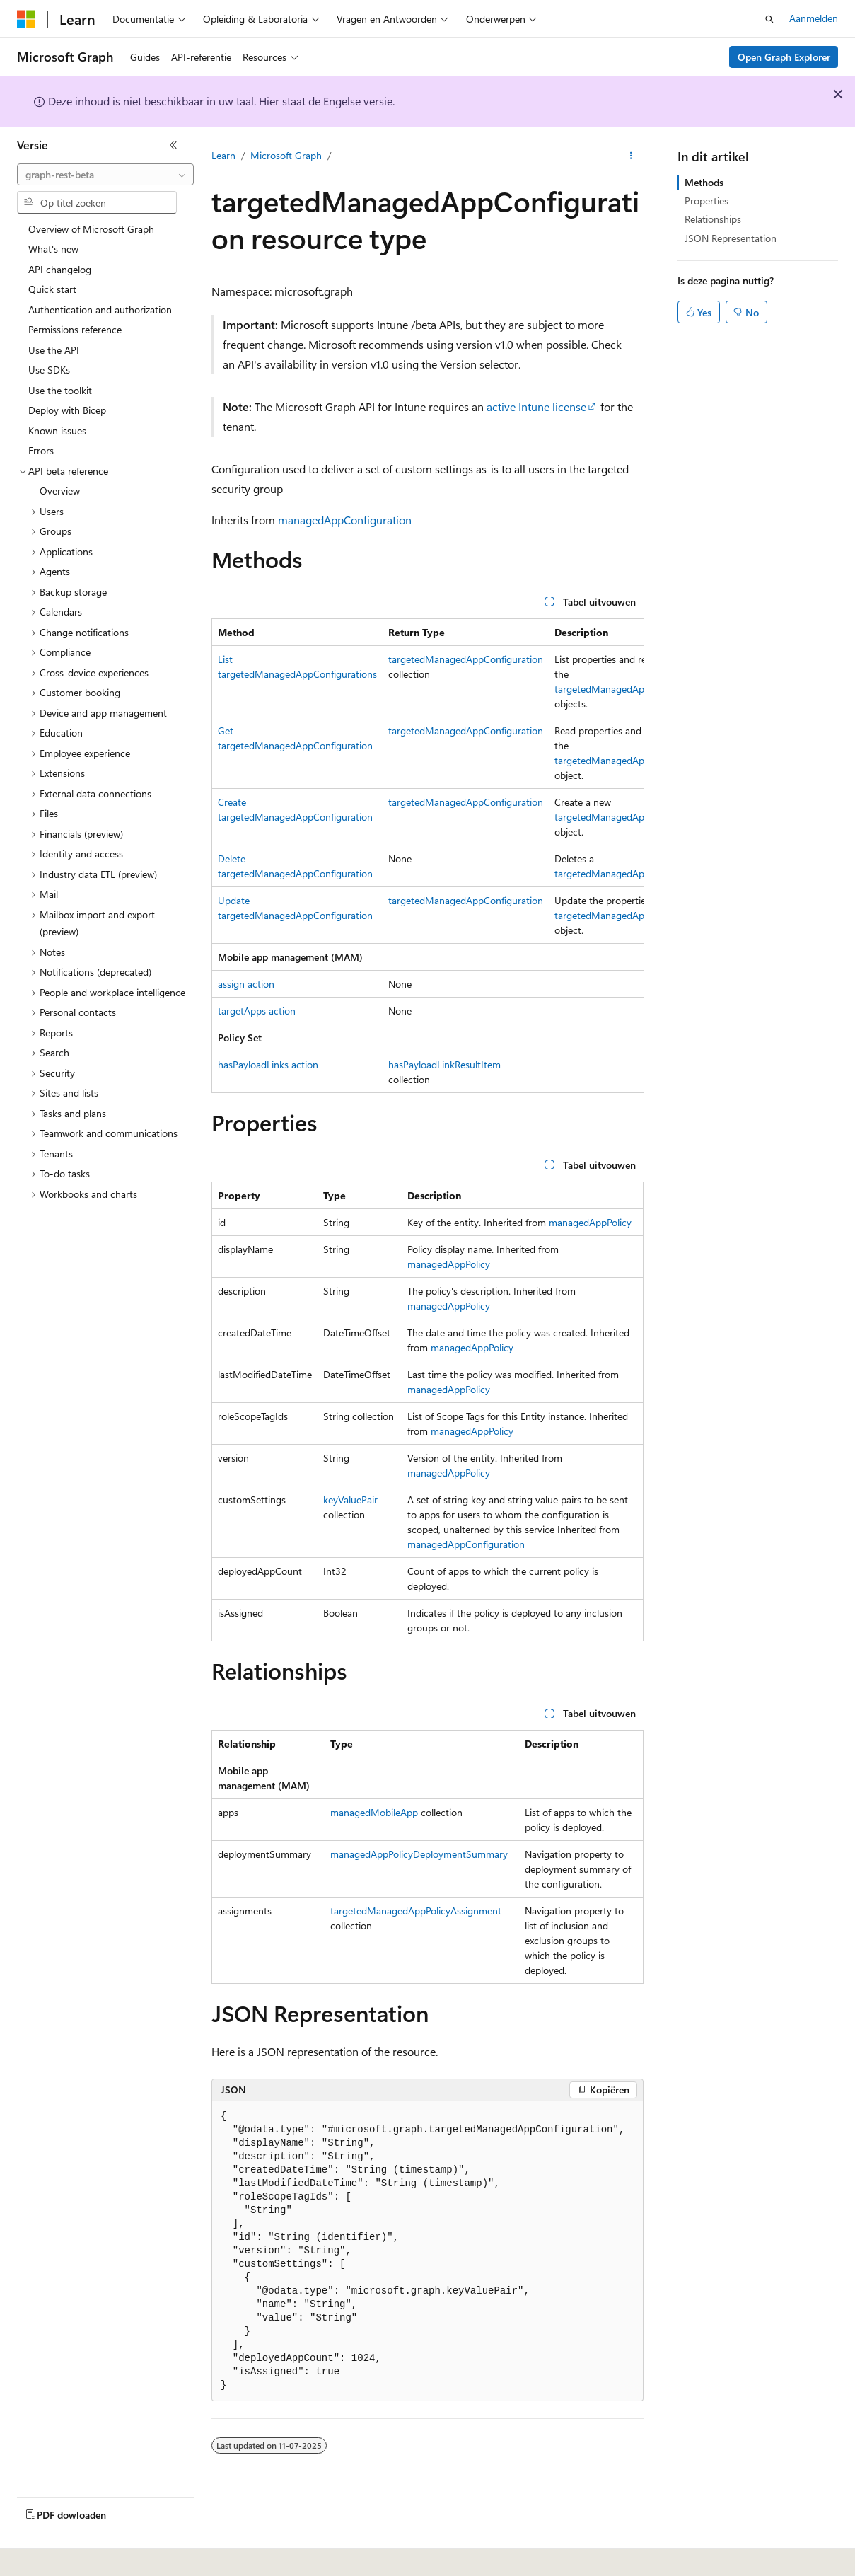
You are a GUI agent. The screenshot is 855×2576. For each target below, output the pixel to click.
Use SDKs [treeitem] (49, 369)
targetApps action (257, 1010)
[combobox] (105, 174)
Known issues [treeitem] (57, 430)
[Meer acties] (631, 156)
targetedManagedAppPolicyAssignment (415, 1910)
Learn (223, 155)
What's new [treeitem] (53, 248)
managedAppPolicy (590, 1222)
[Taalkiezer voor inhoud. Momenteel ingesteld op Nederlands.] (56, 2555)
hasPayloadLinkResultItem (444, 1064)
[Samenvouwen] (173, 145)
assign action (246, 983)
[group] (427, 855)
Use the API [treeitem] (53, 350)
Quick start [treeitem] (52, 289)
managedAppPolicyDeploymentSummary (419, 1854)
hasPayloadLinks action (268, 1064)
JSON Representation (731, 238)
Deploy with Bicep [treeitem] (67, 410)
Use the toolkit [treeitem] (60, 390)
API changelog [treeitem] (59, 269)
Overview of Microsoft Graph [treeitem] (91, 229)
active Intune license (536, 406)
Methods (704, 182)
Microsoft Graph (286, 155)
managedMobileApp (374, 1812)
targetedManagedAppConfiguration (465, 659)
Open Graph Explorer (784, 57)
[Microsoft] (26, 19)
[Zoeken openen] (769, 19)
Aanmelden (813, 18)
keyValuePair (350, 1499)
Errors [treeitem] (41, 450)
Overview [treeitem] (60, 490)
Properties (706, 200)
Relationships (713, 219)
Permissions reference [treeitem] (75, 329)
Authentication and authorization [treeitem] (100, 309)
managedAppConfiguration (345, 519)
